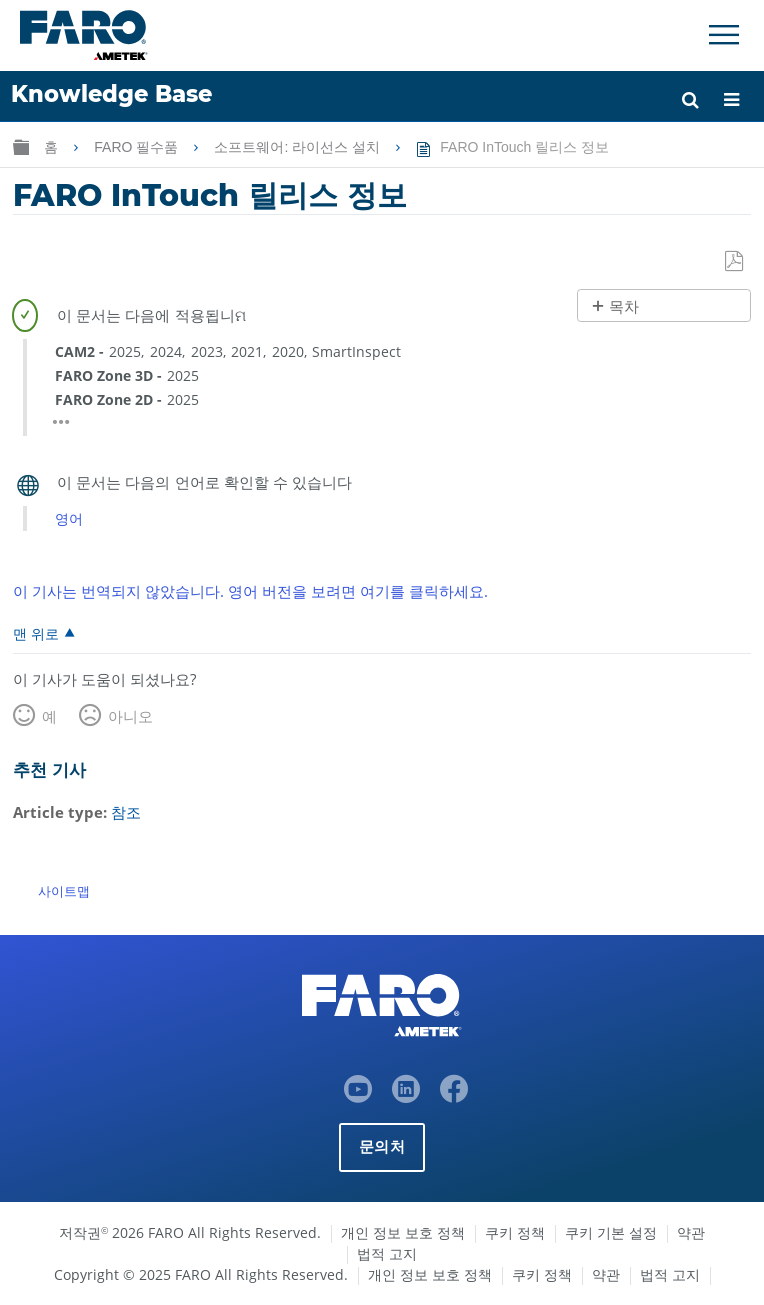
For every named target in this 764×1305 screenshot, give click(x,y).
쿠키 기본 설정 (611, 1232)
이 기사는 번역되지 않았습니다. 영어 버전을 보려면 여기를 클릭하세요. (250, 591)
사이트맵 (64, 891)
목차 (624, 306)
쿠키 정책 (515, 1232)
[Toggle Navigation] (724, 35)
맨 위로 (36, 633)
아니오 (130, 716)
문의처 (382, 1146)
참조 (126, 812)
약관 (691, 1232)
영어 (69, 518)
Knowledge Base (111, 94)
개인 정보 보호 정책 (403, 1232)
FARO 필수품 (138, 147)
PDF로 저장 (735, 262)
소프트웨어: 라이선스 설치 (299, 147)
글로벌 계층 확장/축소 (21, 146)
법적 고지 (387, 1253)
